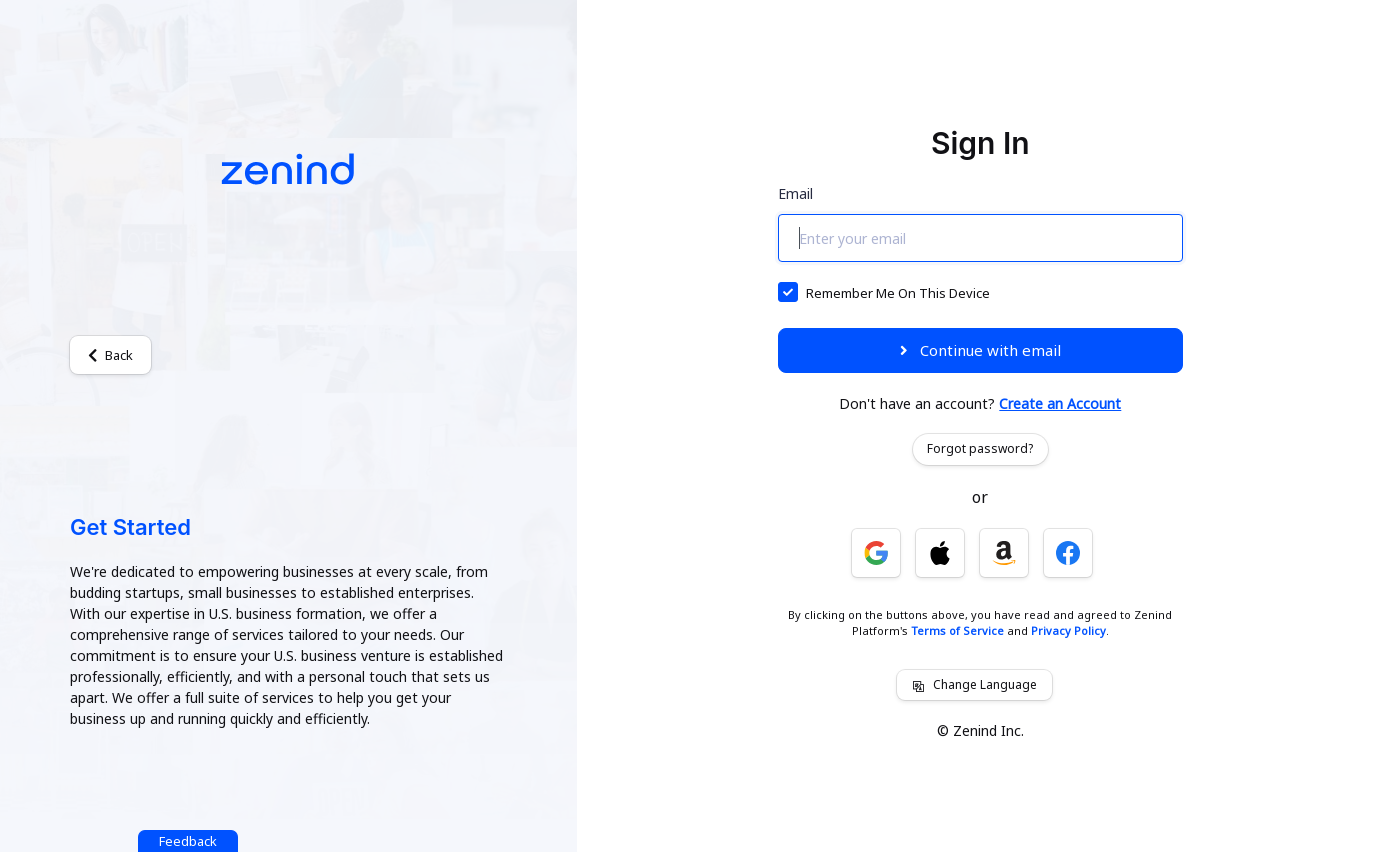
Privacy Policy (1068, 630)
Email (795, 193)
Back (110, 355)
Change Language (974, 685)
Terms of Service (957, 630)
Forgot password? (980, 448)
